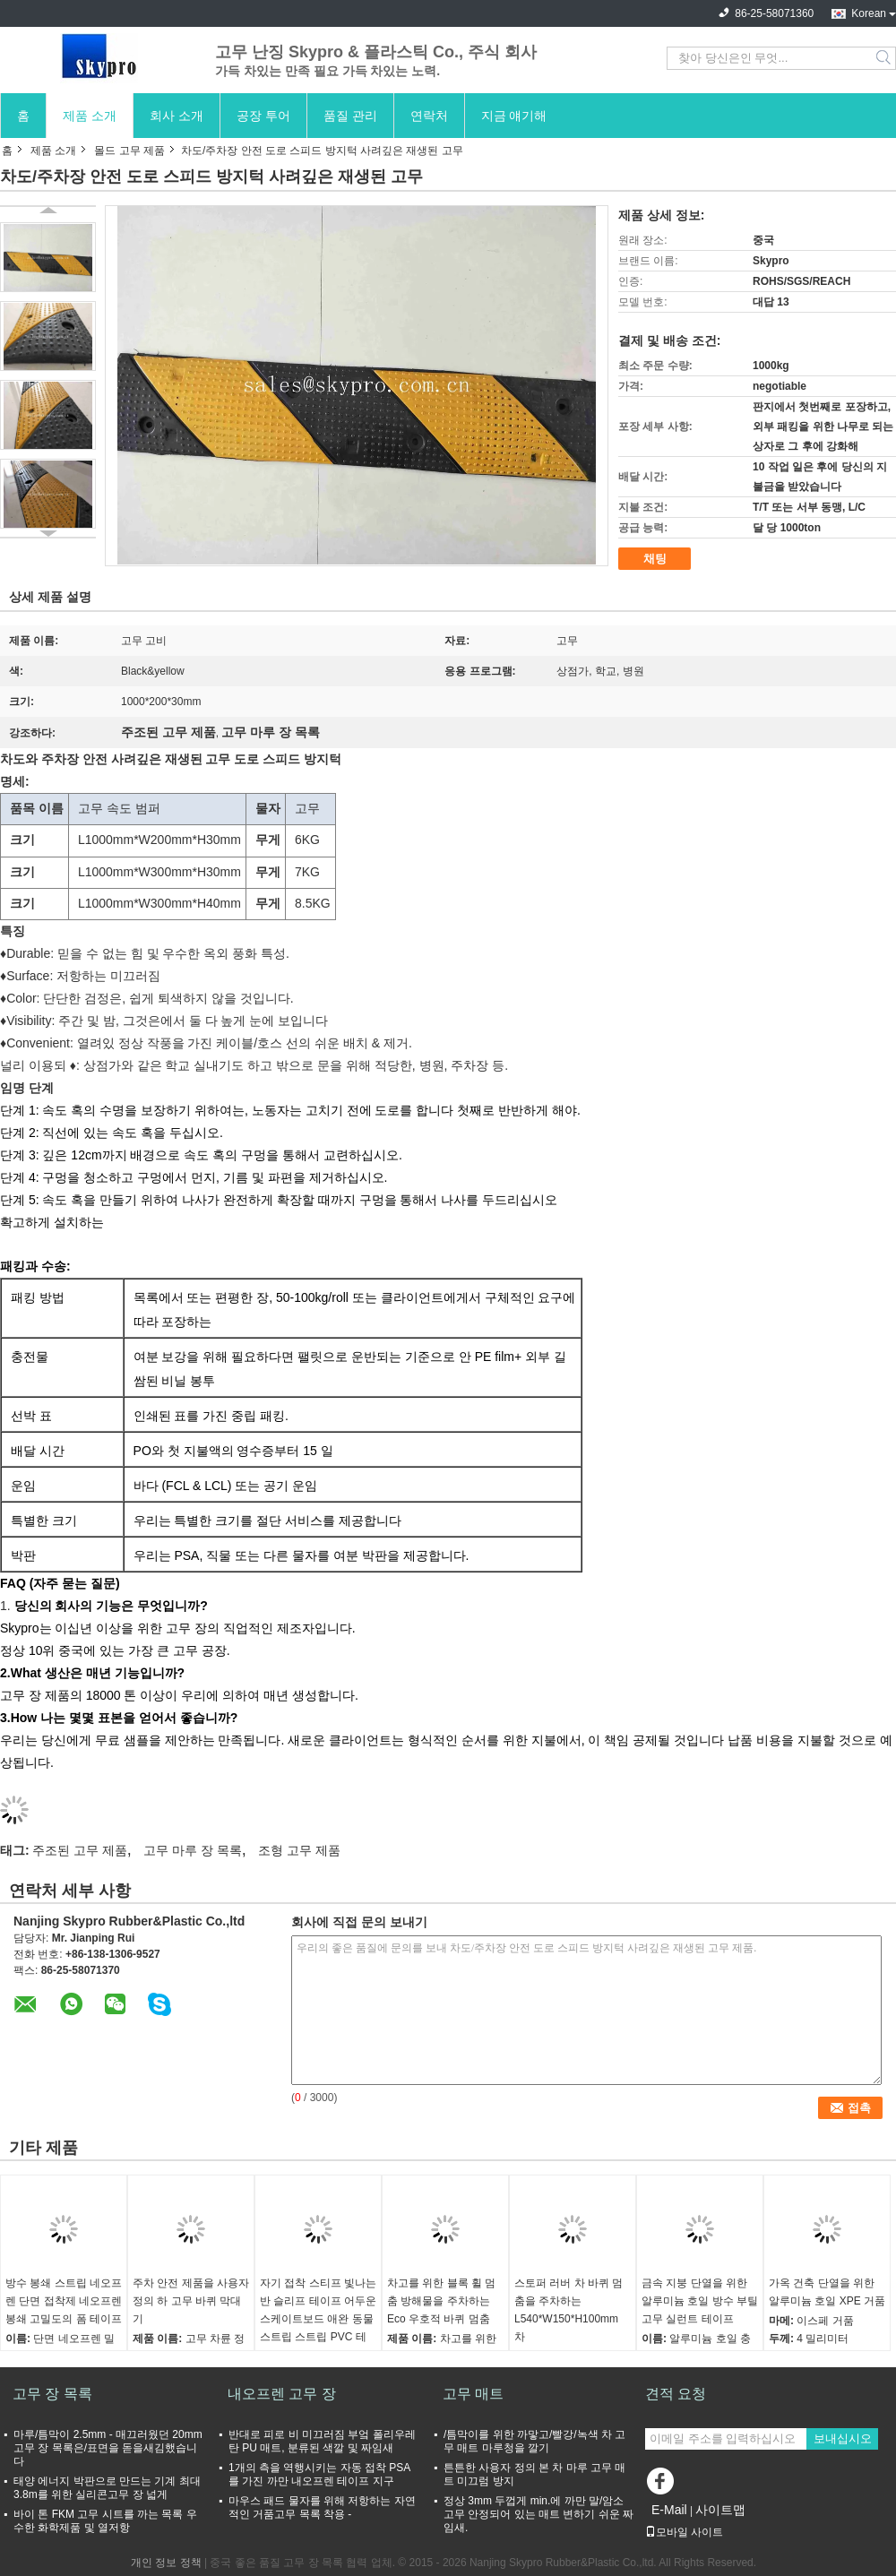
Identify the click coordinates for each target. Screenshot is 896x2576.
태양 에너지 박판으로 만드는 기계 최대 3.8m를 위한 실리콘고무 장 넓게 (107, 2488)
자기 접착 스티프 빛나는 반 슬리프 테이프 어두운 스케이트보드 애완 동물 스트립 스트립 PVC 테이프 (318, 2319)
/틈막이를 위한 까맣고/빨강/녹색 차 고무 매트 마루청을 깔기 (534, 2441)
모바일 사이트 (684, 2532)
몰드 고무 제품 (129, 150)
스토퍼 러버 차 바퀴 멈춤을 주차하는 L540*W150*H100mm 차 (568, 2310)
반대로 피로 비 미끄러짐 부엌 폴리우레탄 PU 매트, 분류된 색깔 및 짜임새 (322, 2441)
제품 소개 (89, 115)
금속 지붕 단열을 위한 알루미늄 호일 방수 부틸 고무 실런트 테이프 (700, 2301)
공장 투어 (263, 115)
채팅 (655, 558)
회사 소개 (176, 115)
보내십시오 (843, 2438)
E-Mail (669, 2510)
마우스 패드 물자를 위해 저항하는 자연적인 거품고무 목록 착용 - (322, 2507)
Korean (868, 13)
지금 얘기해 (514, 115)
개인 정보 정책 (166, 2562)
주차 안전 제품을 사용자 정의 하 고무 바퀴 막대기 (191, 2301)
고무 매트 (473, 2393)
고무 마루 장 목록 (192, 1850)
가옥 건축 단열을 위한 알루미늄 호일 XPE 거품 (827, 2292)
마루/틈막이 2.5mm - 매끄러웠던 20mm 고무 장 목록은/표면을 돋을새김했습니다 (107, 2448)
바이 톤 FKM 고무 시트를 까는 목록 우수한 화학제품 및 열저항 (105, 2521)
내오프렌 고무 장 (282, 2393)
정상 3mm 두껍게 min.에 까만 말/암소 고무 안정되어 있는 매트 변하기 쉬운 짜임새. (538, 2514)
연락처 (429, 115)
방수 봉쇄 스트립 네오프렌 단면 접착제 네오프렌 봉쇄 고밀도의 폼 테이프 (63, 2301)
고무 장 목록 (52, 2393)
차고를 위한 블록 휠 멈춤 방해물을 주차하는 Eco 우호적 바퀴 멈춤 (441, 2301)
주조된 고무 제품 (79, 1850)
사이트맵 (720, 2510)
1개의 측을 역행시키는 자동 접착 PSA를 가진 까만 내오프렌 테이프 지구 (319, 2474)
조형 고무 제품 (299, 1850)
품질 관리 (350, 115)
